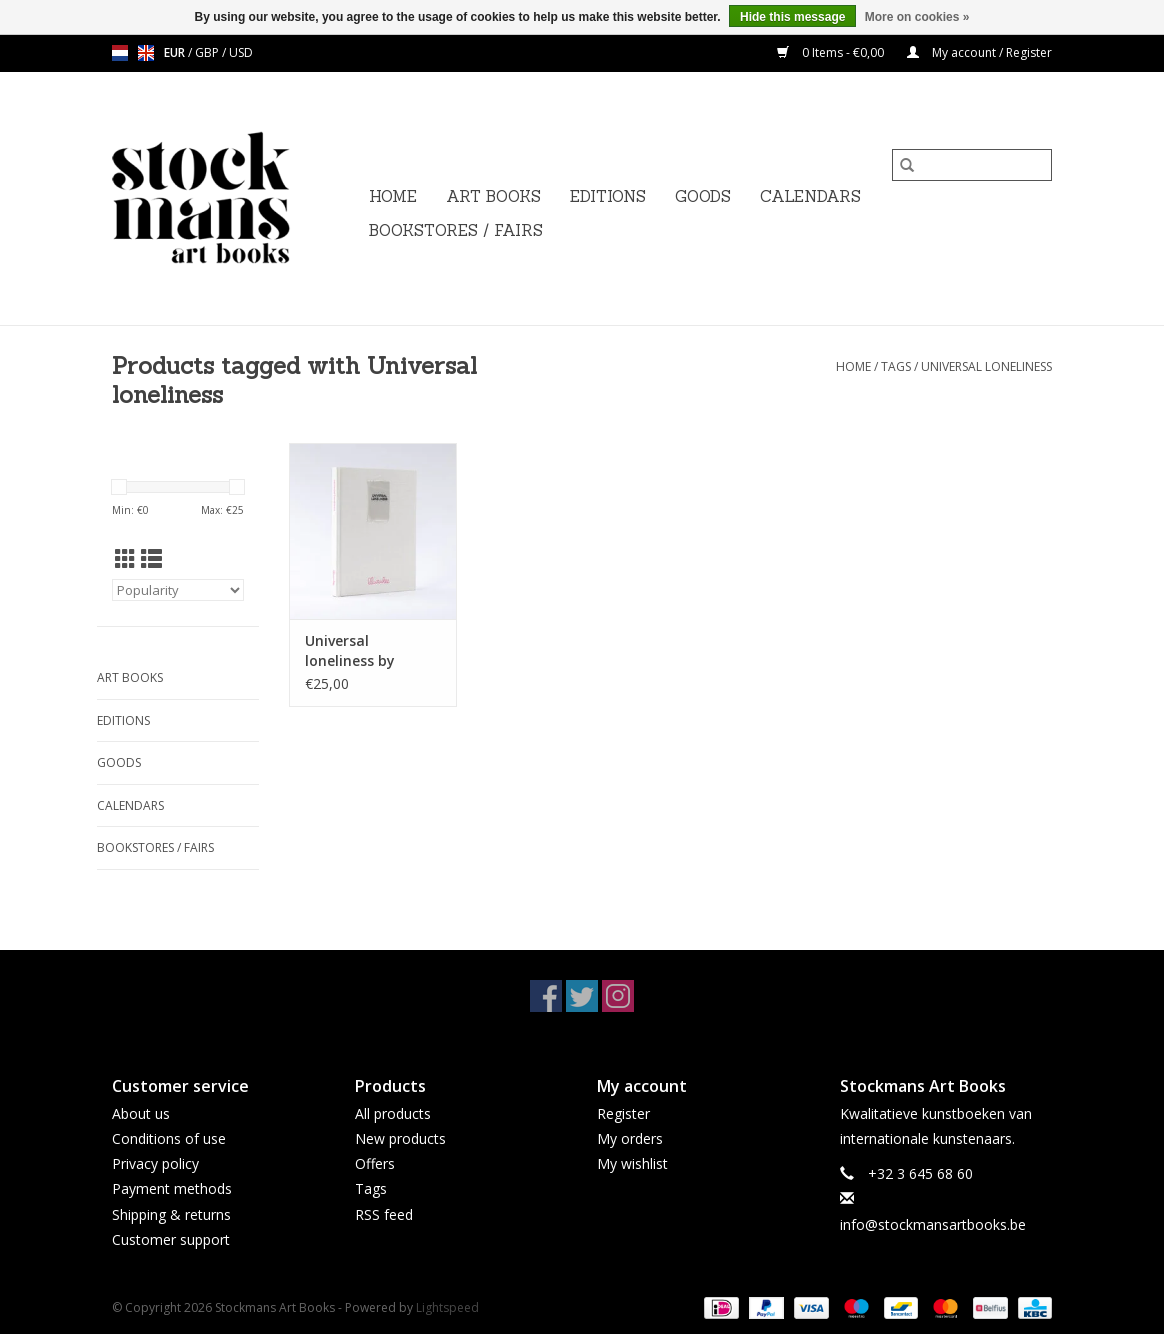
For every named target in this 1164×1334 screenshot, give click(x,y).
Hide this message (792, 17)
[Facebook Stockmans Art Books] (546, 996)
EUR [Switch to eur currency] (176, 52)
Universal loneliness (986, 366)
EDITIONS (608, 196)
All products (393, 1113)
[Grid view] (125, 559)
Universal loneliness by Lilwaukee (350, 651)
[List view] (151, 559)
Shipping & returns (171, 1214)
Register (623, 1113)
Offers (375, 1163)
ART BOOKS (493, 196)
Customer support (171, 1239)
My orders (630, 1138)
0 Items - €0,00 (832, 52)
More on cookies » (917, 17)
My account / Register (979, 52)
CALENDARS (810, 196)
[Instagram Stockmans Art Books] (618, 996)
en (146, 53)
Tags (896, 366)
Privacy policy (155, 1163)
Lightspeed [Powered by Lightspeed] (447, 1307)
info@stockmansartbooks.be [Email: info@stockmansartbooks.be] (933, 1224)
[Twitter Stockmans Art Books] (582, 996)
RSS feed (384, 1214)
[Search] (972, 165)
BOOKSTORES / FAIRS (456, 230)
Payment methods (172, 1188)
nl (120, 53)
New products (400, 1138)
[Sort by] (178, 590)
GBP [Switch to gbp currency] (208, 52)
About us (141, 1113)
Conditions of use (169, 1138)
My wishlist (632, 1163)
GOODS (703, 196)
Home (393, 196)
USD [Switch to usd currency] (241, 52)
